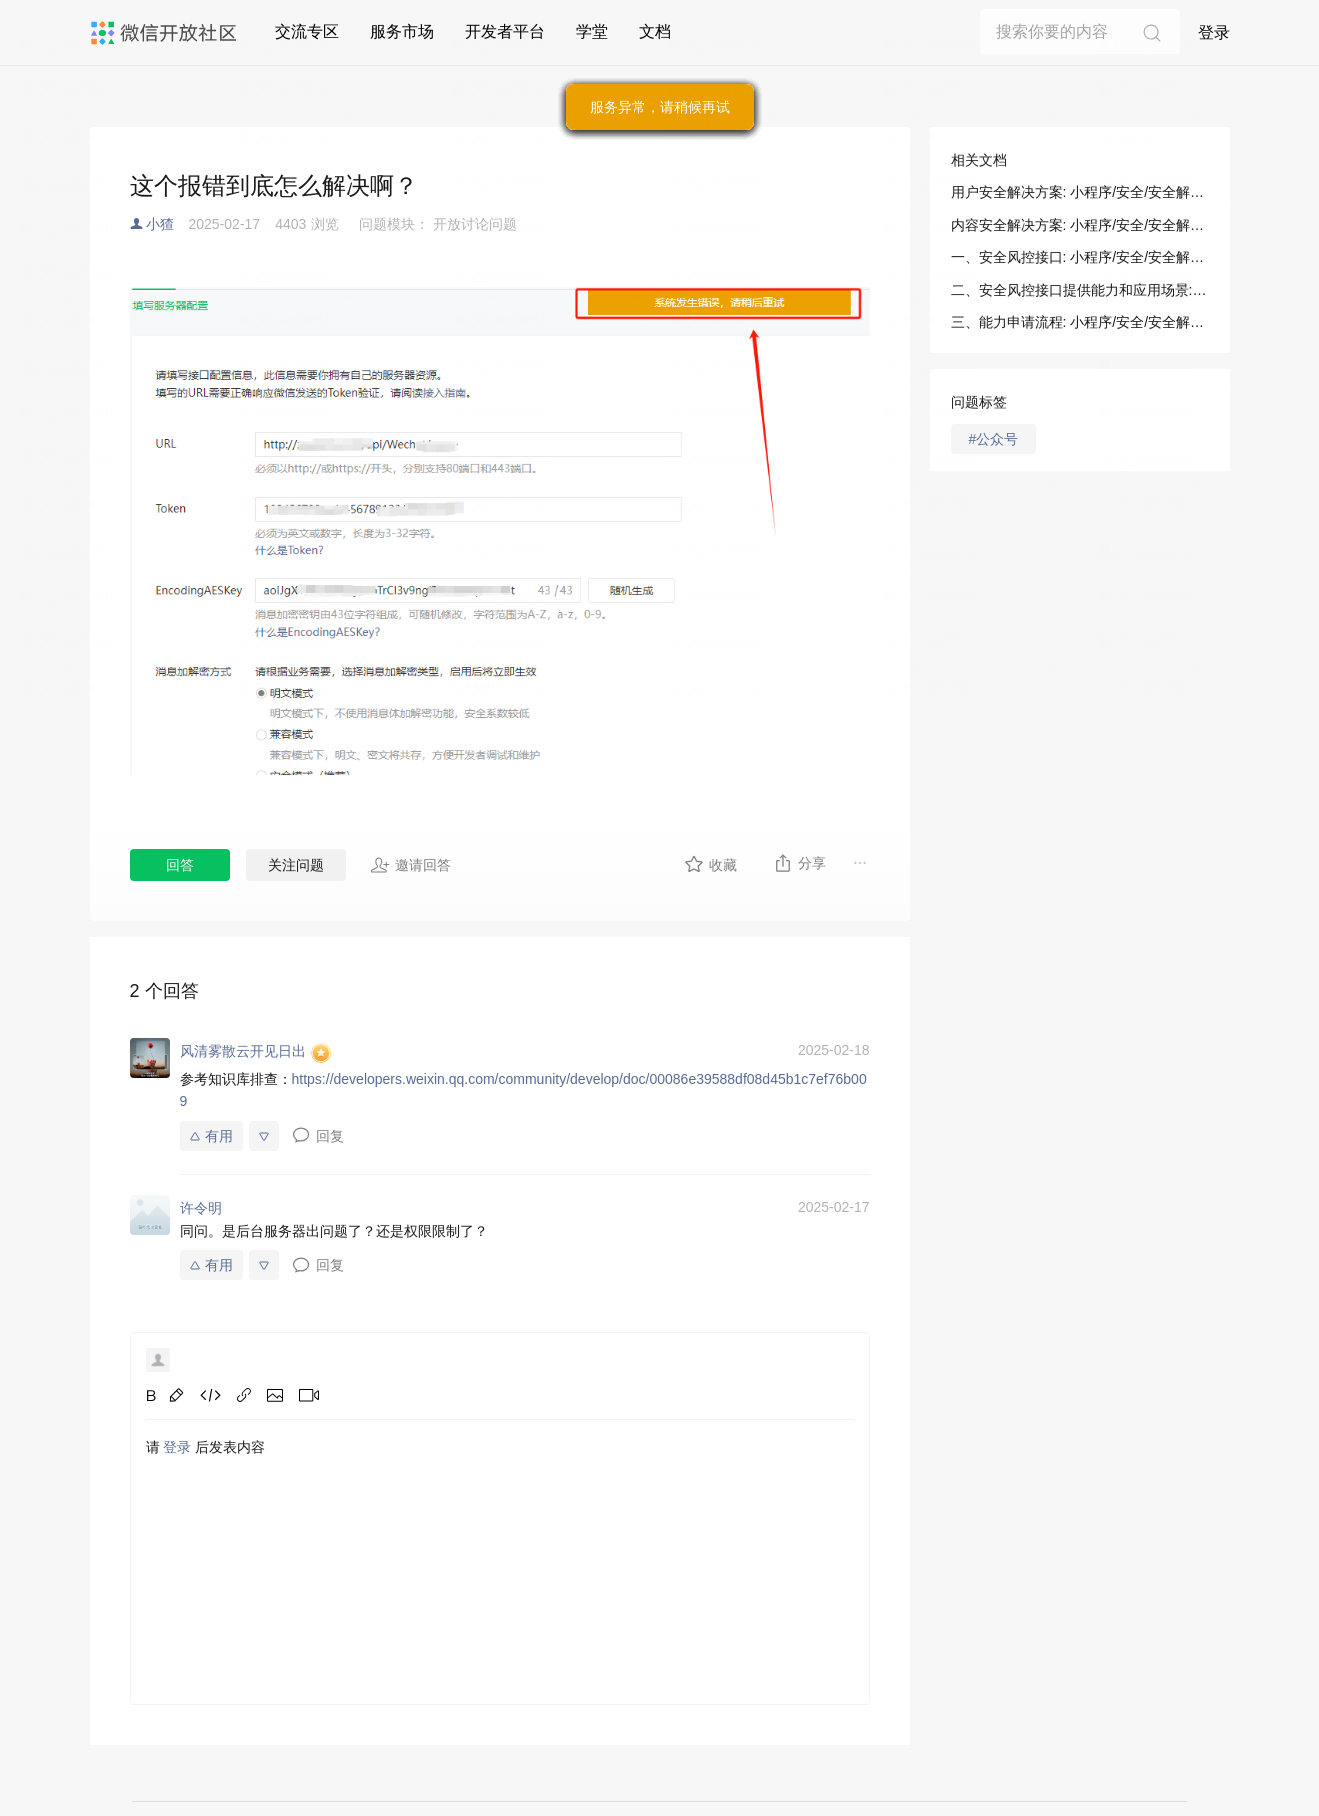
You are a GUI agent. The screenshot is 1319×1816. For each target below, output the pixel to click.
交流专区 (307, 31)
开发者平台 (505, 31)
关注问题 (296, 865)
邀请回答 (410, 865)
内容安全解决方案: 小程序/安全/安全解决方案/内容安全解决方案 (1080, 225)
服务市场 (402, 31)
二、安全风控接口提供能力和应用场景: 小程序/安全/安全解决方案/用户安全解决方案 (1080, 290)
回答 (180, 865)
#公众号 (994, 439)
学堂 (592, 31)
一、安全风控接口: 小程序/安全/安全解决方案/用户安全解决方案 (1080, 257)
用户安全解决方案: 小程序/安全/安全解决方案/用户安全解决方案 (1080, 192)
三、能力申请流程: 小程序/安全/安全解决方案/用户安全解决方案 (1080, 322)
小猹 (160, 224)
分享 (799, 863)
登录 (1214, 32)
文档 (655, 31)
